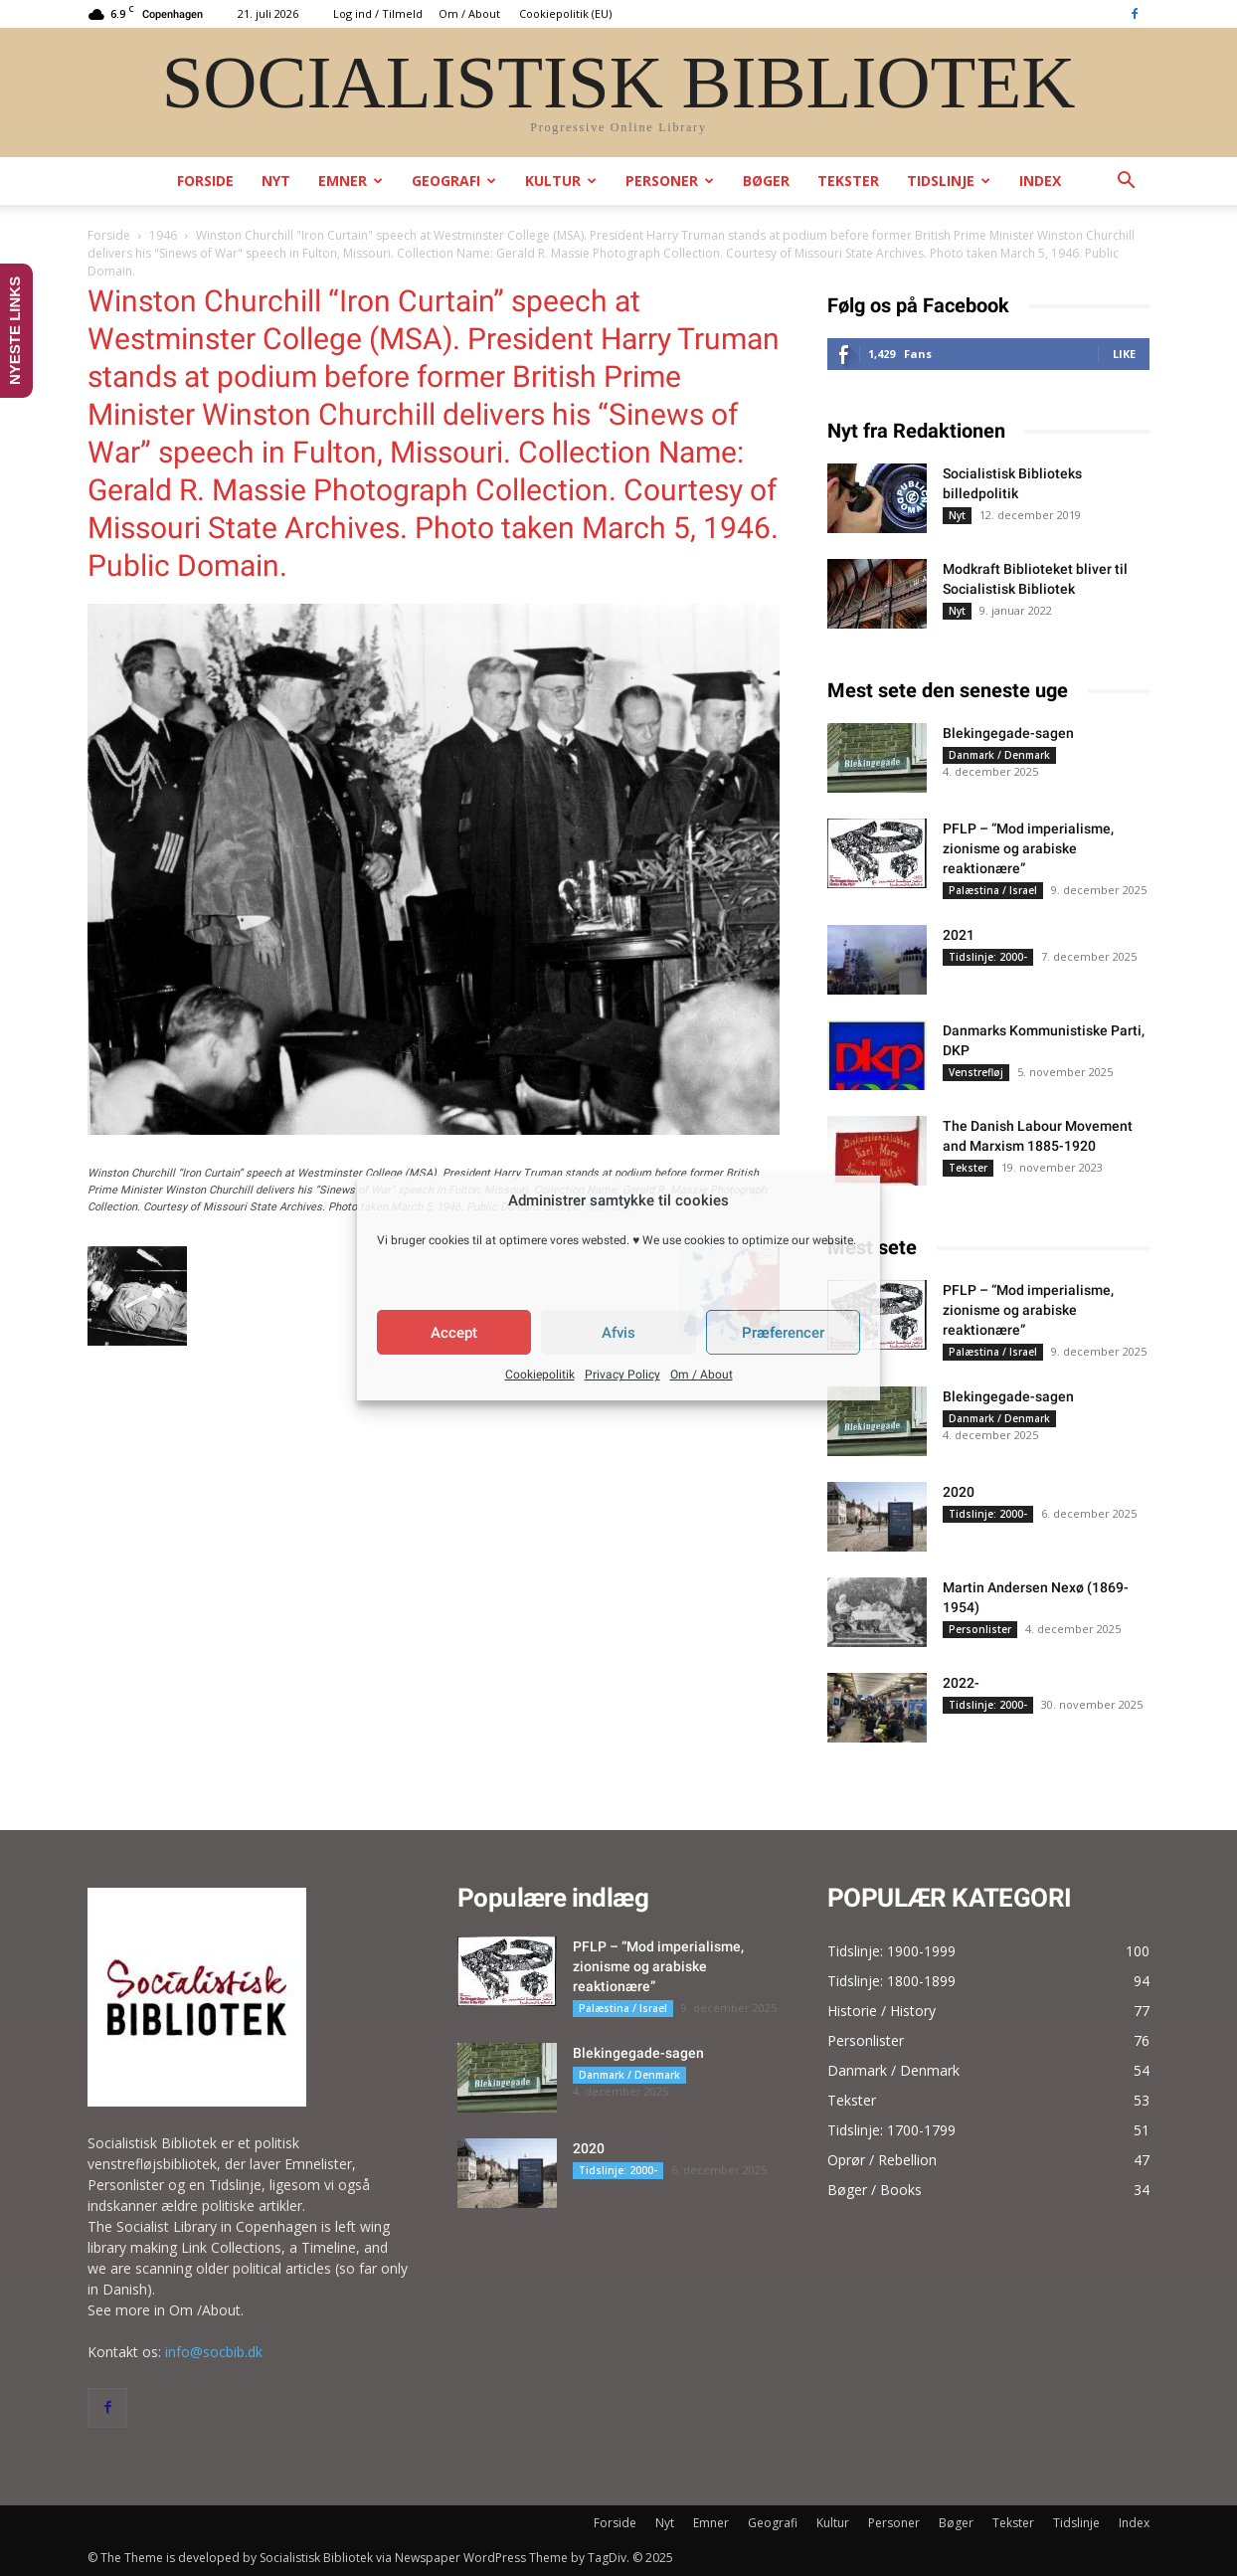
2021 (958, 935)
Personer (669, 180)
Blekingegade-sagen (1008, 733)
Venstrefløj (976, 1072)
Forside (205, 180)
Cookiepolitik (540, 1374)
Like (1124, 353)
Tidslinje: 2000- (988, 957)
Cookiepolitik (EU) (565, 13)
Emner (350, 180)
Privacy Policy (622, 1374)
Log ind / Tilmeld (378, 13)
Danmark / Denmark (999, 755)
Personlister (980, 1629)
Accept (454, 1333)
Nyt (276, 180)
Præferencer (783, 1333)
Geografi (454, 180)
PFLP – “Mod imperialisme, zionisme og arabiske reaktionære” (1028, 848)
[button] (1125, 182)
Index (1040, 180)
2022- (961, 1683)
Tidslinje (948, 180)
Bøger (766, 180)
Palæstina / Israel (993, 890)
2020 (958, 1492)
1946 (163, 235)
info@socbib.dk (214, 2351)
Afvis (618, 1333)
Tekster (848, 180)
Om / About (701, 1374)
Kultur (561, 180)
